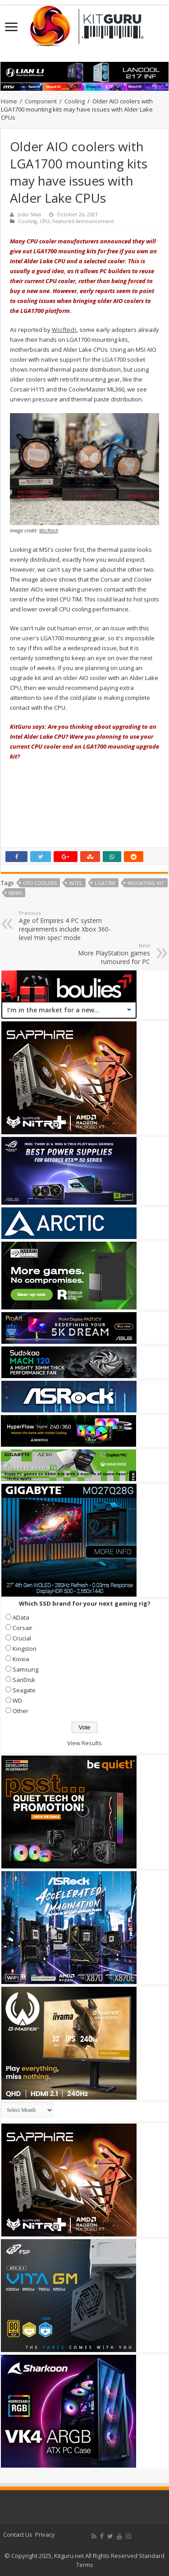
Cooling (74, 101)
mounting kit (146, 883)
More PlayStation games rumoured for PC (104, 954)
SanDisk (24, 1680)
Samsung (25, 1669)
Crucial (22, 1638)
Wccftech (64, 330)
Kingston (25, 1648)
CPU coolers (40, 883)
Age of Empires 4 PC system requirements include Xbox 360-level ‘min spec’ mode (65, 925)
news (15, 893)
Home (9, 101)
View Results (84, 1743)
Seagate (24, 1690)
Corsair (22, 1628)
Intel (75, 883)
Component (41, 101)
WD (17, 1700)
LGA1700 (105, 883)
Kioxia (21, 1659)
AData (21, 1617)
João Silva (29, 214)
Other (20, 1711)
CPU (45, 221)
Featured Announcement (83, 221)
